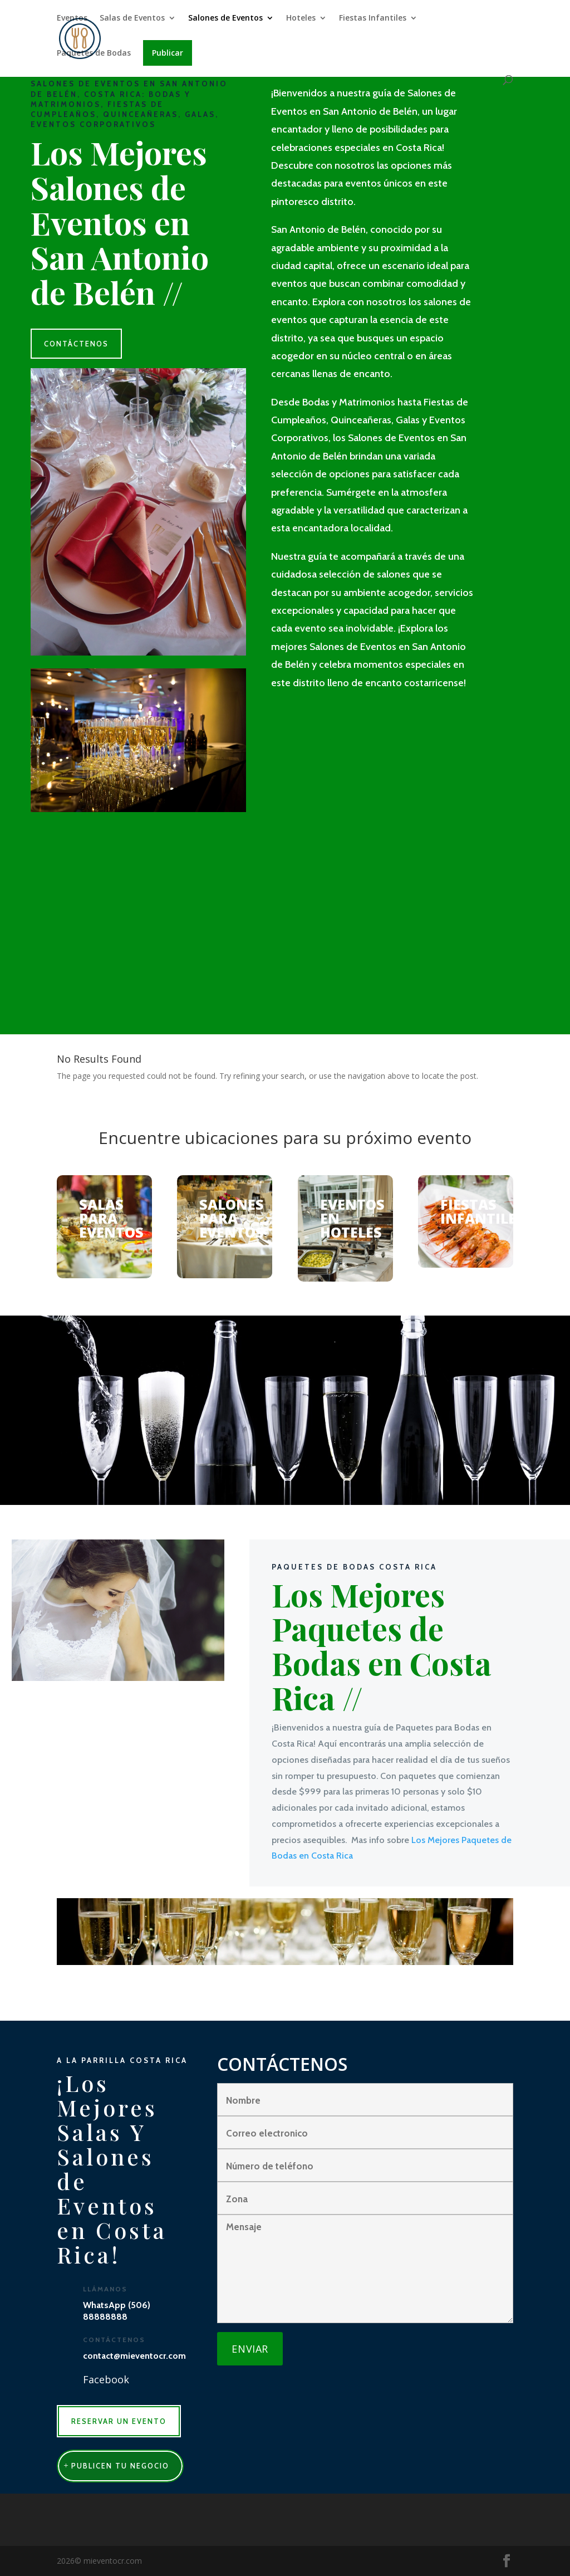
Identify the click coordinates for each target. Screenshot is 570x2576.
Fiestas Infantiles (372, 22)
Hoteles (301, 22)
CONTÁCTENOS (76, 343)
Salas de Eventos (132, 22)
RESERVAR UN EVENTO (118, 2421)
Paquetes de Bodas (94, 57)
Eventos (72, 22)
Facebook (106, 2379)
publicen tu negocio (120, 2465)
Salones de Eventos (225, 22)
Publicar (167, 57)
